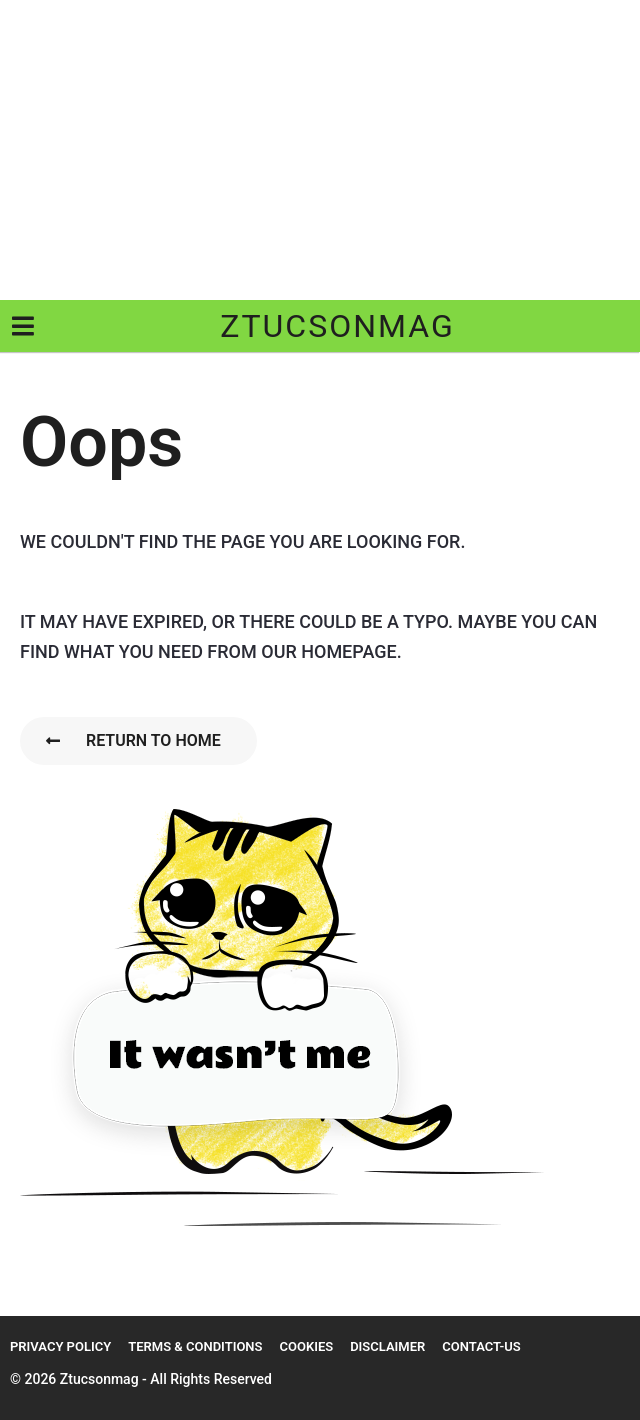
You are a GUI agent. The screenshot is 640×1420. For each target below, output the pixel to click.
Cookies (306, 1346)
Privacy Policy (60, 1346)
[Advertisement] (320, 150)
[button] (22, 326)
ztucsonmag (337, 326)
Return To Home (133, 740)
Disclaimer (387, 1346)
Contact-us (481, 1346)
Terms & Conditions (195, 1346)
